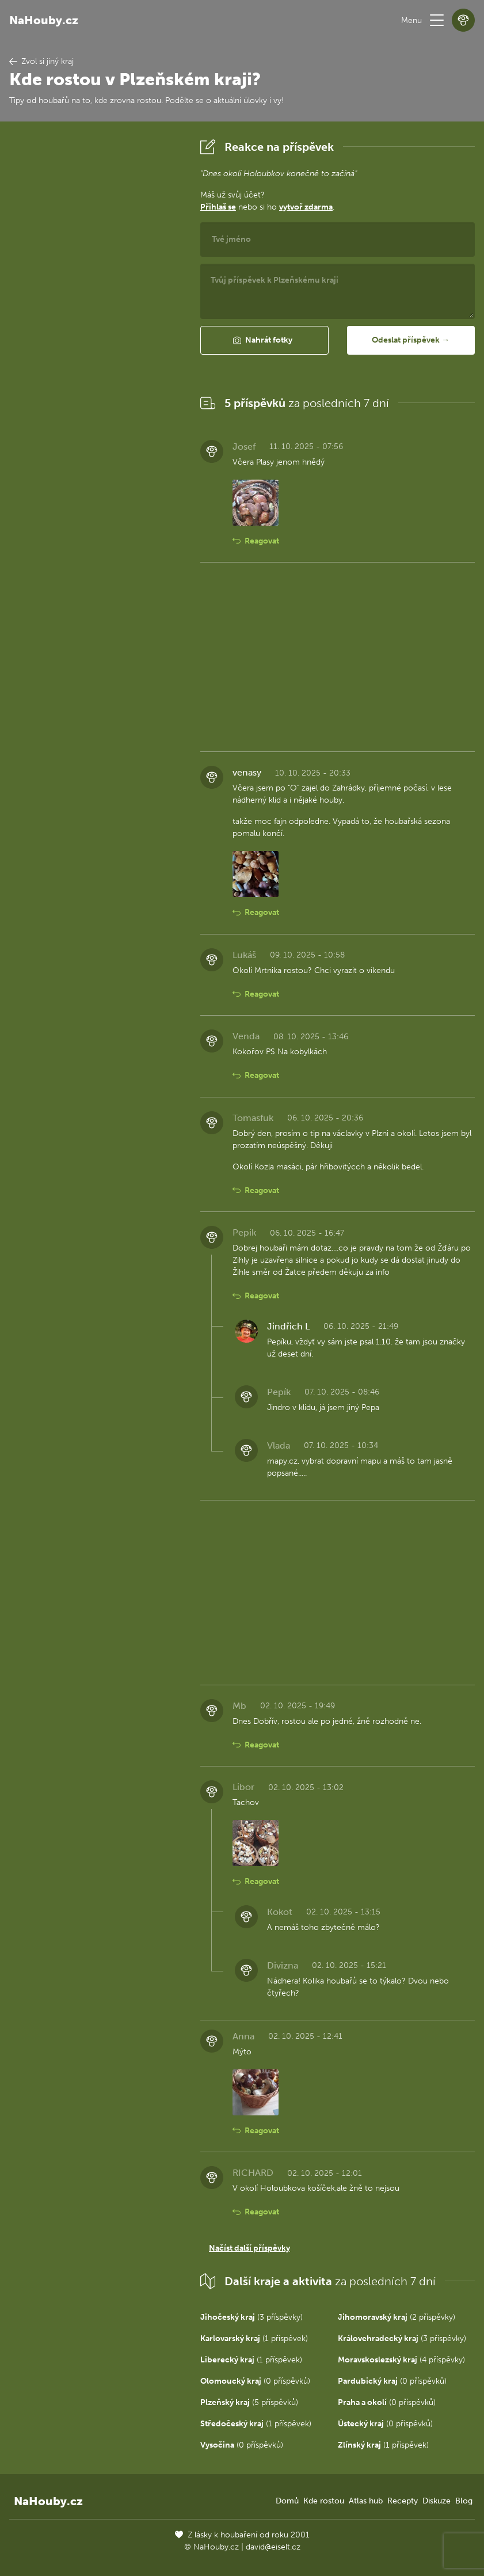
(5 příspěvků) (249, 2402)
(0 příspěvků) (255, 2381)
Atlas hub (366, 2501)
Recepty (402, 2501)
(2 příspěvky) (396, 2317)
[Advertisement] (95, 308)
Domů (287, 2501)
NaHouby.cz (43, 20)
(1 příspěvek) (254, 2338)
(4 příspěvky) (401, 2360)
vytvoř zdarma (306, 207)
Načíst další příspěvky (249, 2248)
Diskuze (436, 2501)
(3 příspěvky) (251, 2317)
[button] (437, 20)
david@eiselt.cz (273, 2547)
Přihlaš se (218, 207)
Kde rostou (323, 2501)
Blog (463, 2501)
